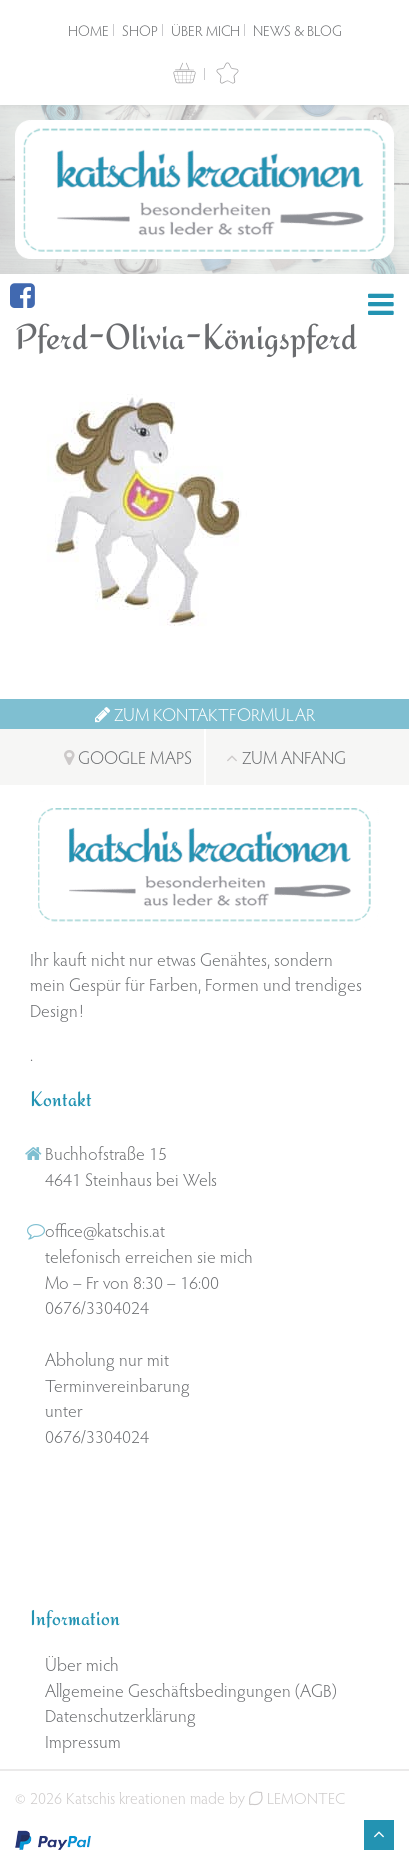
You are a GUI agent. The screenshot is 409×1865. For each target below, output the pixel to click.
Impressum (83, 1740)
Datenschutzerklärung (120, 1714)
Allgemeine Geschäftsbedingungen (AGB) (191, 1689)
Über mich (205, 30)
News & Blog (297, 30)
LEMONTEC (297, 1797)
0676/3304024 (97, 1306)
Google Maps (128, 756)
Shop (140, 30)
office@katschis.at (105, 1229)
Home (88, 30)
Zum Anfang (286, 756)
